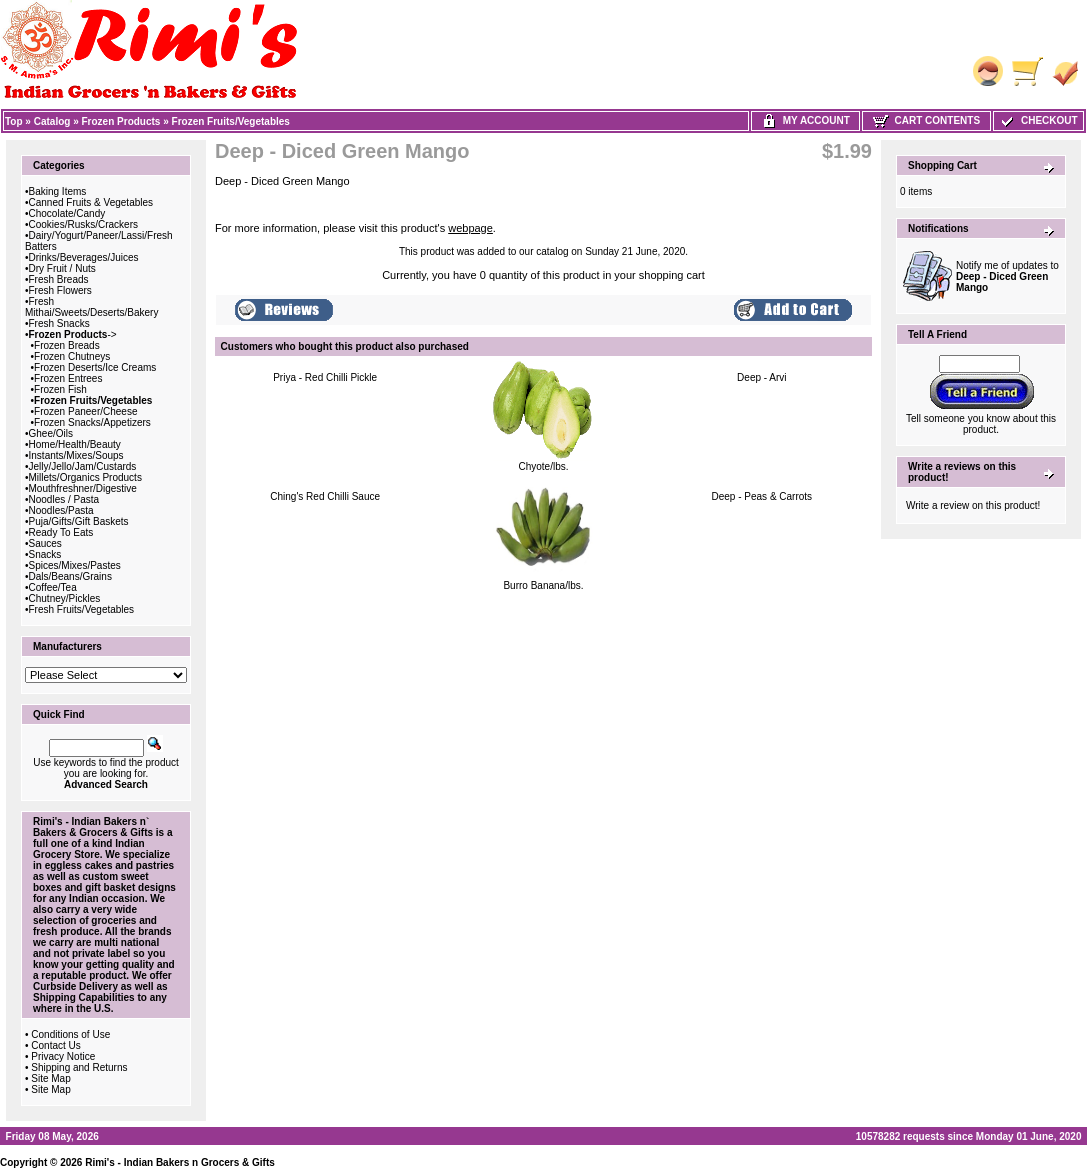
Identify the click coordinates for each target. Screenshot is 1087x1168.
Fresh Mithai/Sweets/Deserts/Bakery (91, 307)
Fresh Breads (59, 279)
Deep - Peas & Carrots (762, 496)
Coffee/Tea (53, 587)
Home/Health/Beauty (75, 444)
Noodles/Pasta (61, 510)
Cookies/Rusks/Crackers (83, 224)
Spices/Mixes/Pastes (75, 565)
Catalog (52, 121)
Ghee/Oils (51, 433)
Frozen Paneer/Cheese (85, 411)
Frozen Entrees (68, 378)
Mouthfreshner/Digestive (83, 488)
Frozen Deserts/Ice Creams (95, 367)
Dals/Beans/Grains (70, 576)
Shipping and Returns (79, 1067)
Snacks (45, 554)
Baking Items (58, 191)
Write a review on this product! (973, 505)
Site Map (50, 1078)
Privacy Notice (63, 1056)
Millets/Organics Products (85, 477)
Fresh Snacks (59, 323)
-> (73, 334)
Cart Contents (926, 120)
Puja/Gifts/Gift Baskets (79, 521)
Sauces (45, 543)
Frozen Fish (60, 389)
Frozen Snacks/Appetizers (92, 422)
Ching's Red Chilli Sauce (325, 496)
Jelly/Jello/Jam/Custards (83, 466)
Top (14, 121)
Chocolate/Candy (67, 213)
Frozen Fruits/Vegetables (231, 121)
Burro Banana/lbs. (543, 585)
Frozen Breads (67, 345)
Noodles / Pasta (64, 499)
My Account (805, 120)
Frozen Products (121, 121)
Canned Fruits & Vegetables (91, 202)
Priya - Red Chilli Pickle (325, 377)
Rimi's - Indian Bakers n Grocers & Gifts (180, 1162)
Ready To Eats (61, 532)
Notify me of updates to (1007, 276)
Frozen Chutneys (72, 356)
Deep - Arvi (761, 377)
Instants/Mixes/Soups (76, 455)
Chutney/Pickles (65, 598)
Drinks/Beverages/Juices (84, 257)
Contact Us (55, 1045)
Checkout (1038, 120)
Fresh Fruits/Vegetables (82, 609)
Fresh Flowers (60, 290)
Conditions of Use (70, 1034)
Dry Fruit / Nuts (62, 268)
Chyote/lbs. (543, 466)
